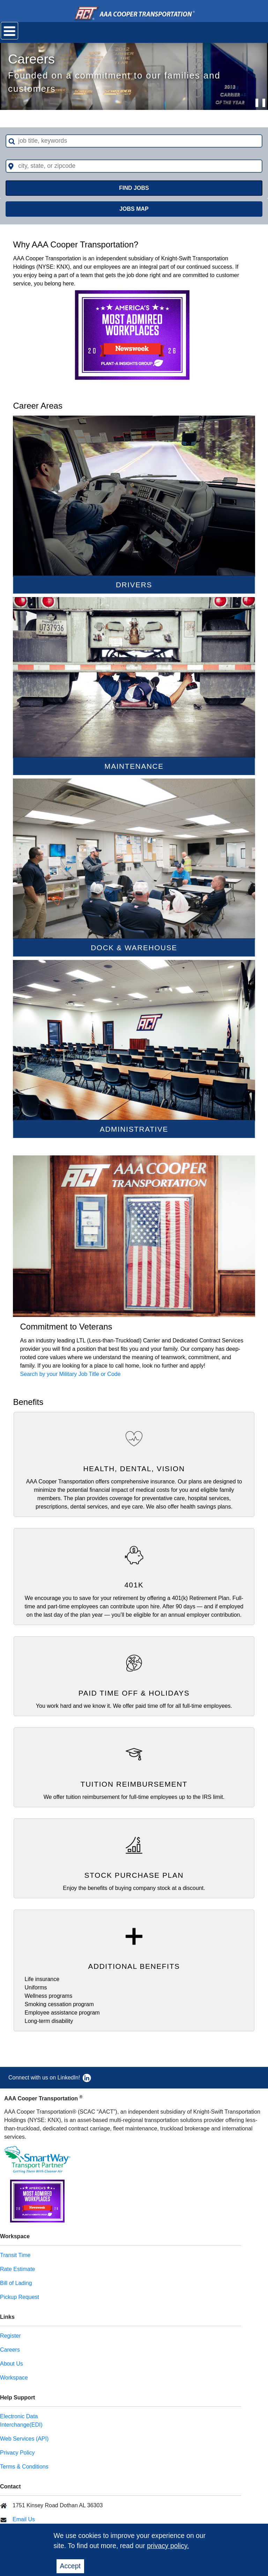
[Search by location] (134, 166)
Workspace (14, 2378)
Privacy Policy (17, 2453)
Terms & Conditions (24, 2467)
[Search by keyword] (134, 141)
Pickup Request (19, 2297)
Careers (10, 2350)
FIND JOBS (134, 188)
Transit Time (15, 2255)
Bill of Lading (16, 2283)
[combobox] (134, 141)
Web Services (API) (24, 2439)
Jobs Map (134, 209)
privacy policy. (168, 2545)
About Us (11, 2364)
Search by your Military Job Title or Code (70, 1374)
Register (10, 2336)
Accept (70, 2566)
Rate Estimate (17, 2269)
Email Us (24, 2519)
